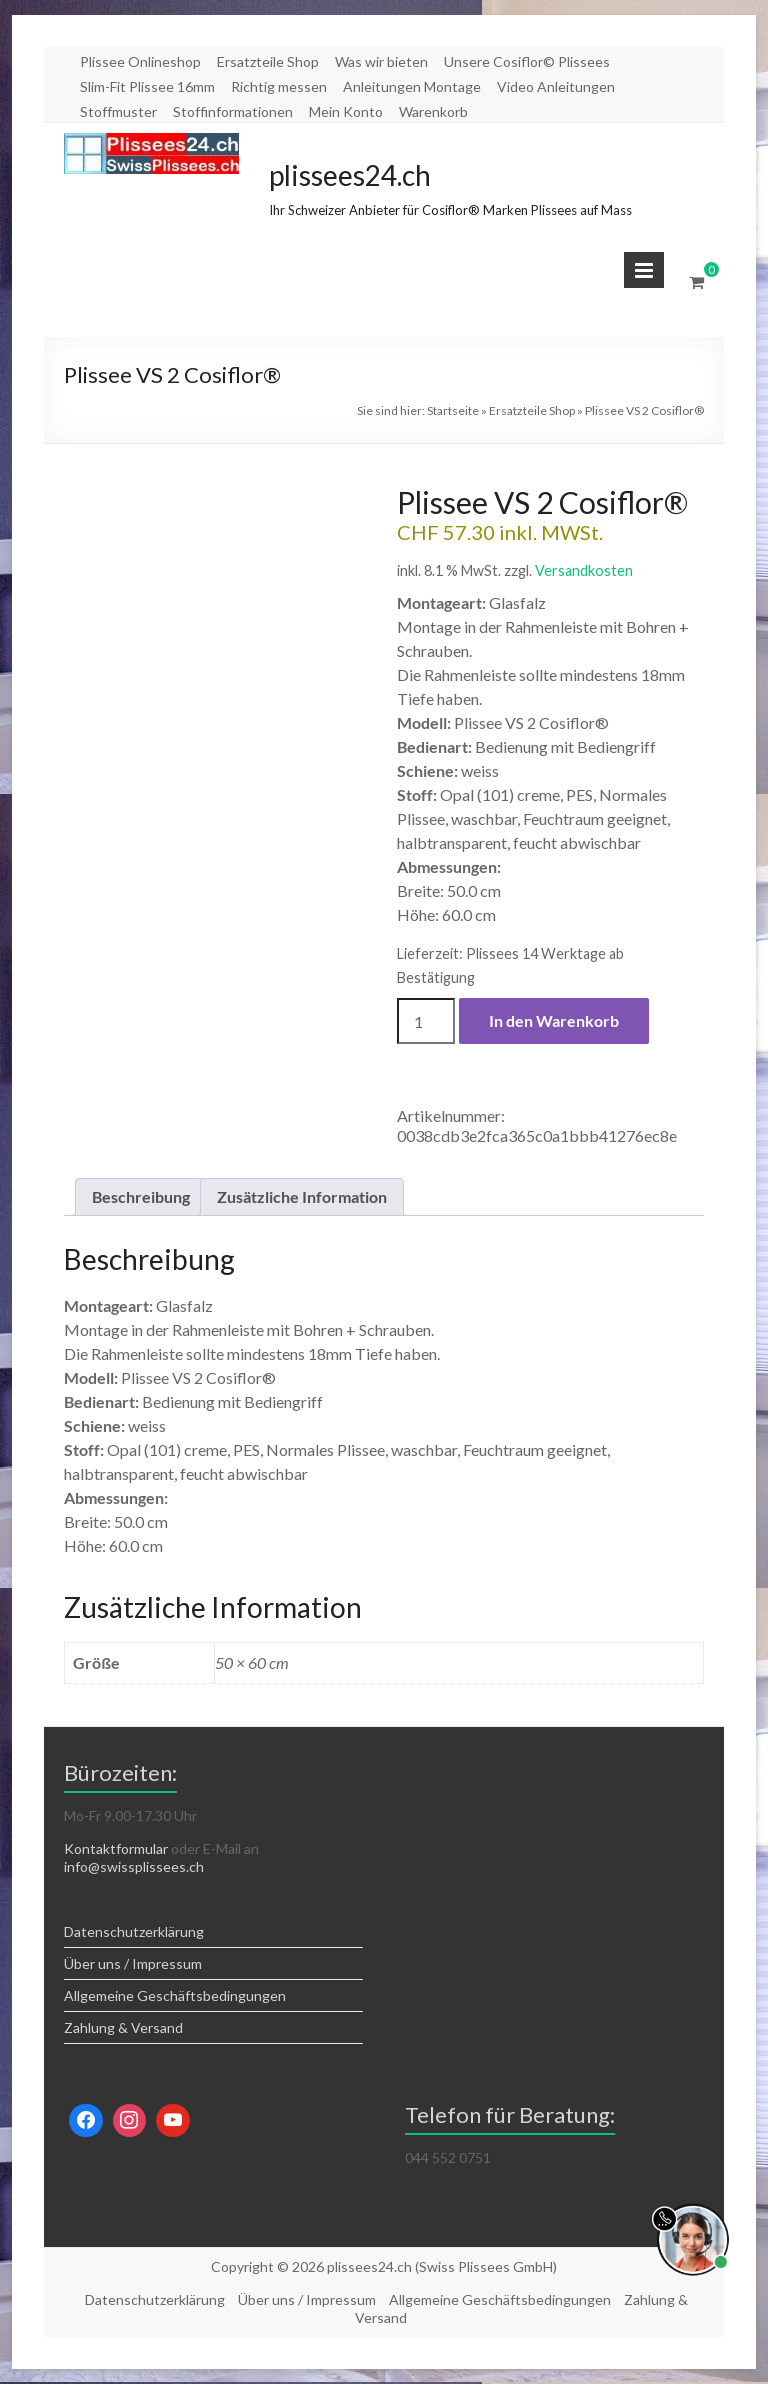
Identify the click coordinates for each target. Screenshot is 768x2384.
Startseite (453, 410)
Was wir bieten (381, 61)
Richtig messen (279, 86)
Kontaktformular (116, 1848)
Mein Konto (346, 111)
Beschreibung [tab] (141, 1196)
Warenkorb (433, 111)
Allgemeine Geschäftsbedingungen (175, 1995)
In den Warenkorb (554, 1020)
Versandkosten (584, 570)
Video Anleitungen (556, 86)
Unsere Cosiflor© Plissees (527, 61)
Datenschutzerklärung (134, 1931)
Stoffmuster (118, 111)
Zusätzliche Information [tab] (302, 1196)
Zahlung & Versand (123, 2027)
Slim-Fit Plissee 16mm (147, 86)
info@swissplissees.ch (134, 1866)
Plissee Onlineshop (140, 61)
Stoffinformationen (233, 111)
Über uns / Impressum (133, 1963)
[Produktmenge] (426, 1021)
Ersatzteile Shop (268, 61)
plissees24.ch (350, 175)
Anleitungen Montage (412, 86)
